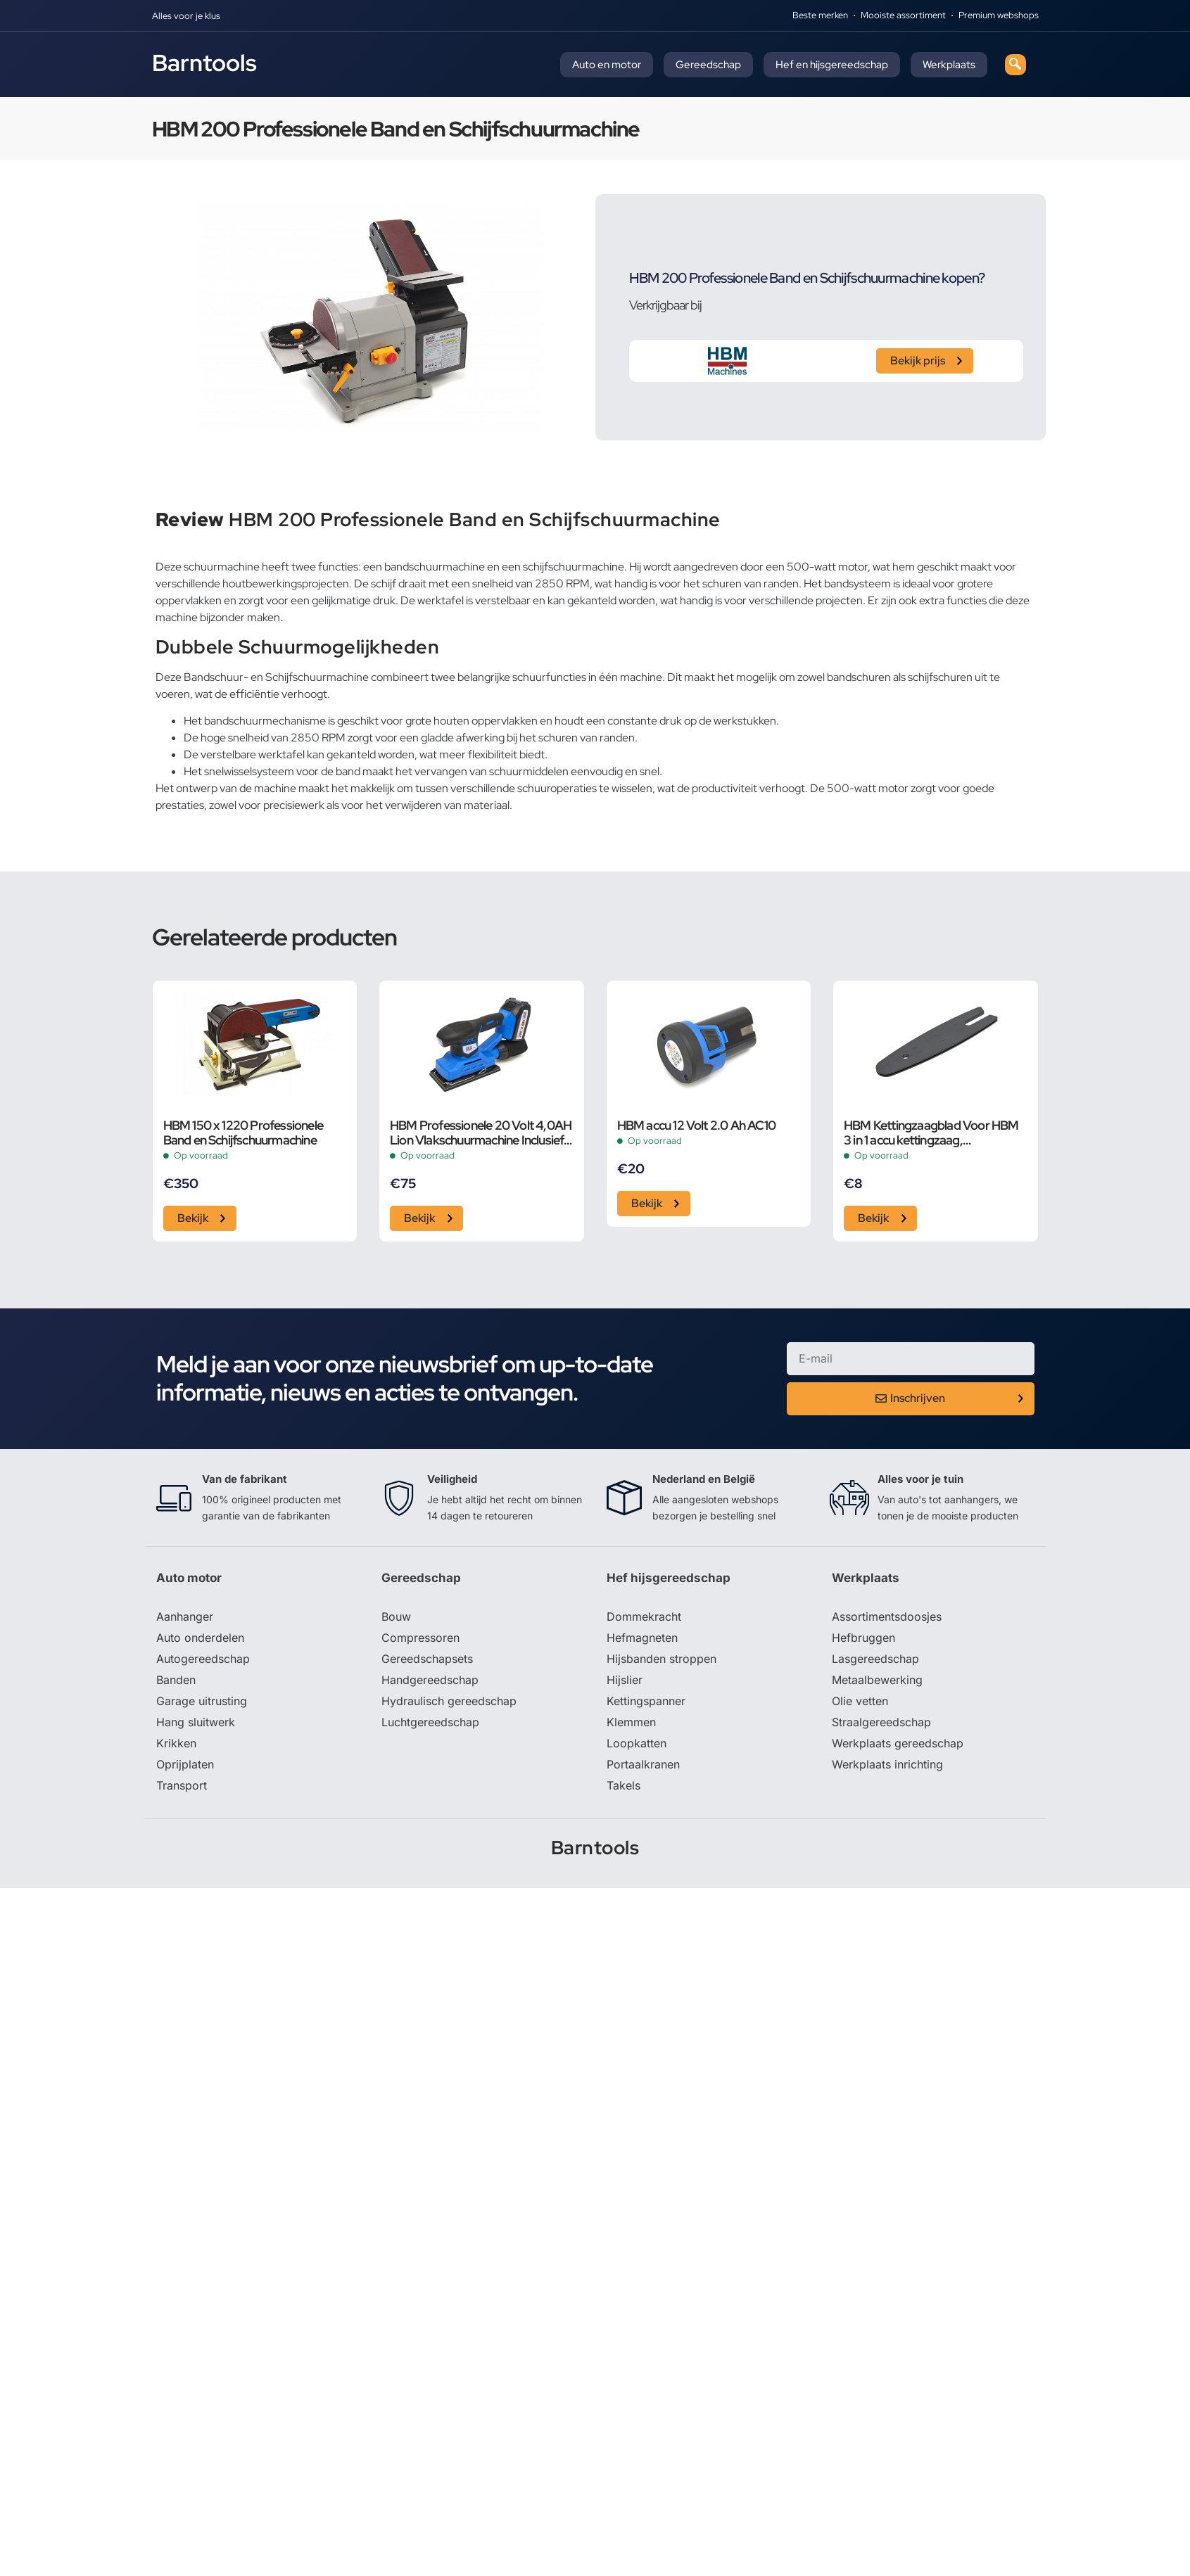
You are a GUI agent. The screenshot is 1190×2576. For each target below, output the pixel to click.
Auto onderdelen (200, 1638)
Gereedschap (708, 65)
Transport (181, 1785)
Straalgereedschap (881, 1722)
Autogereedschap (203, 1659)
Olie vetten (860, 1701)
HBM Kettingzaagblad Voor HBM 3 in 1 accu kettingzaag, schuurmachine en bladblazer (931, 1132)
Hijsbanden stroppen (661, 1659)
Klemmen (631, 1722)
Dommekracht (644, 1616)
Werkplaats (949, 65)
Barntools (204, 62)
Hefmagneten (642, 1638)
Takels (623, 1785)
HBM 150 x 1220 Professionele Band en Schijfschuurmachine (243, 1132)
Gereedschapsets (427, 1659)
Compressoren (420, 1638)
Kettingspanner (646, 1701)
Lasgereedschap (875, 1659)
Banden (176, 1680)
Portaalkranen (643, 1764)
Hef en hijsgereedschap (832, 65)
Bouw (396, 1616)
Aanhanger (184, 1616)
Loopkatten (636, 1743)
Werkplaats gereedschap (897, 1743)
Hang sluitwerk (195, 1722)
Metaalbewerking (877, 1680)
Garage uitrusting (201, 1701)
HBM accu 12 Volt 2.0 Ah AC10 (696, 1125)
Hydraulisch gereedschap (449, 1701)
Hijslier (625, 1680)
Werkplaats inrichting (887, 1764)
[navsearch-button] (1015, 64)
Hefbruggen (863, 1638)
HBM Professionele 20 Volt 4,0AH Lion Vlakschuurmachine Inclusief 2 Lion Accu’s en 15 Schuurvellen (480, 1132)
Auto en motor (606, 65)
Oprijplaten (185, 1764)
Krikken (176, 1743)
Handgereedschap (430, 1680)
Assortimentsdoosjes (887, 1616)
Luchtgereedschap (430, 1722)
